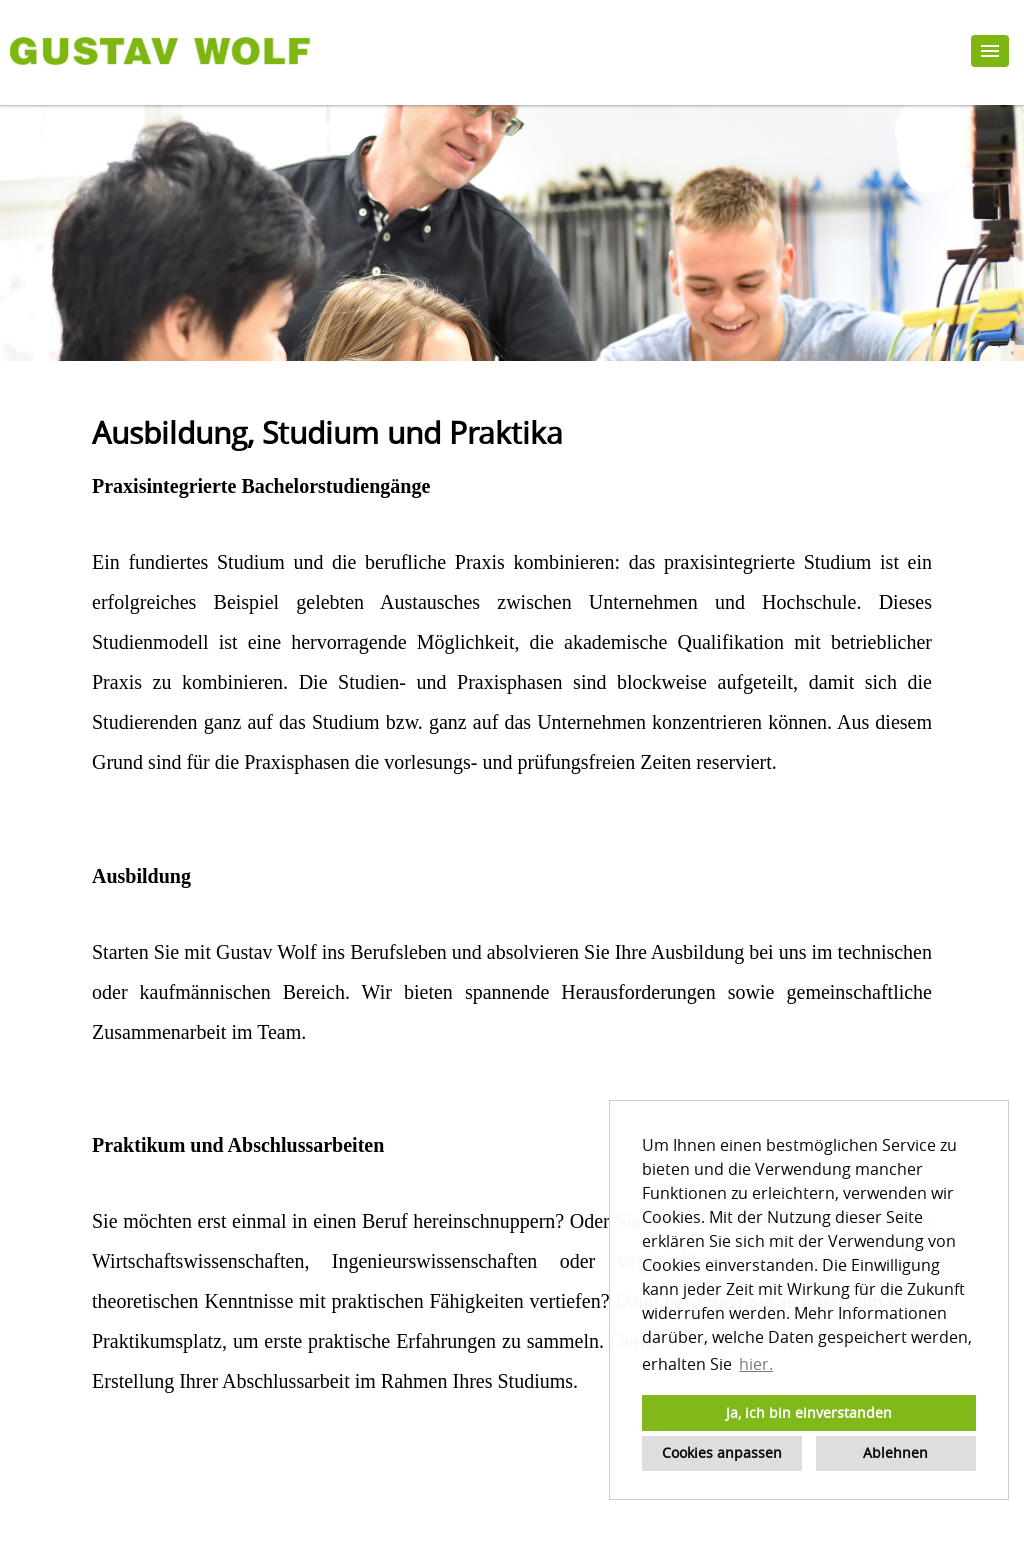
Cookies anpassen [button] (722, 1452)
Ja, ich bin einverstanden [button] (809, 1412)
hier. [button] (756, 1364)
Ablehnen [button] (895, 1452)
